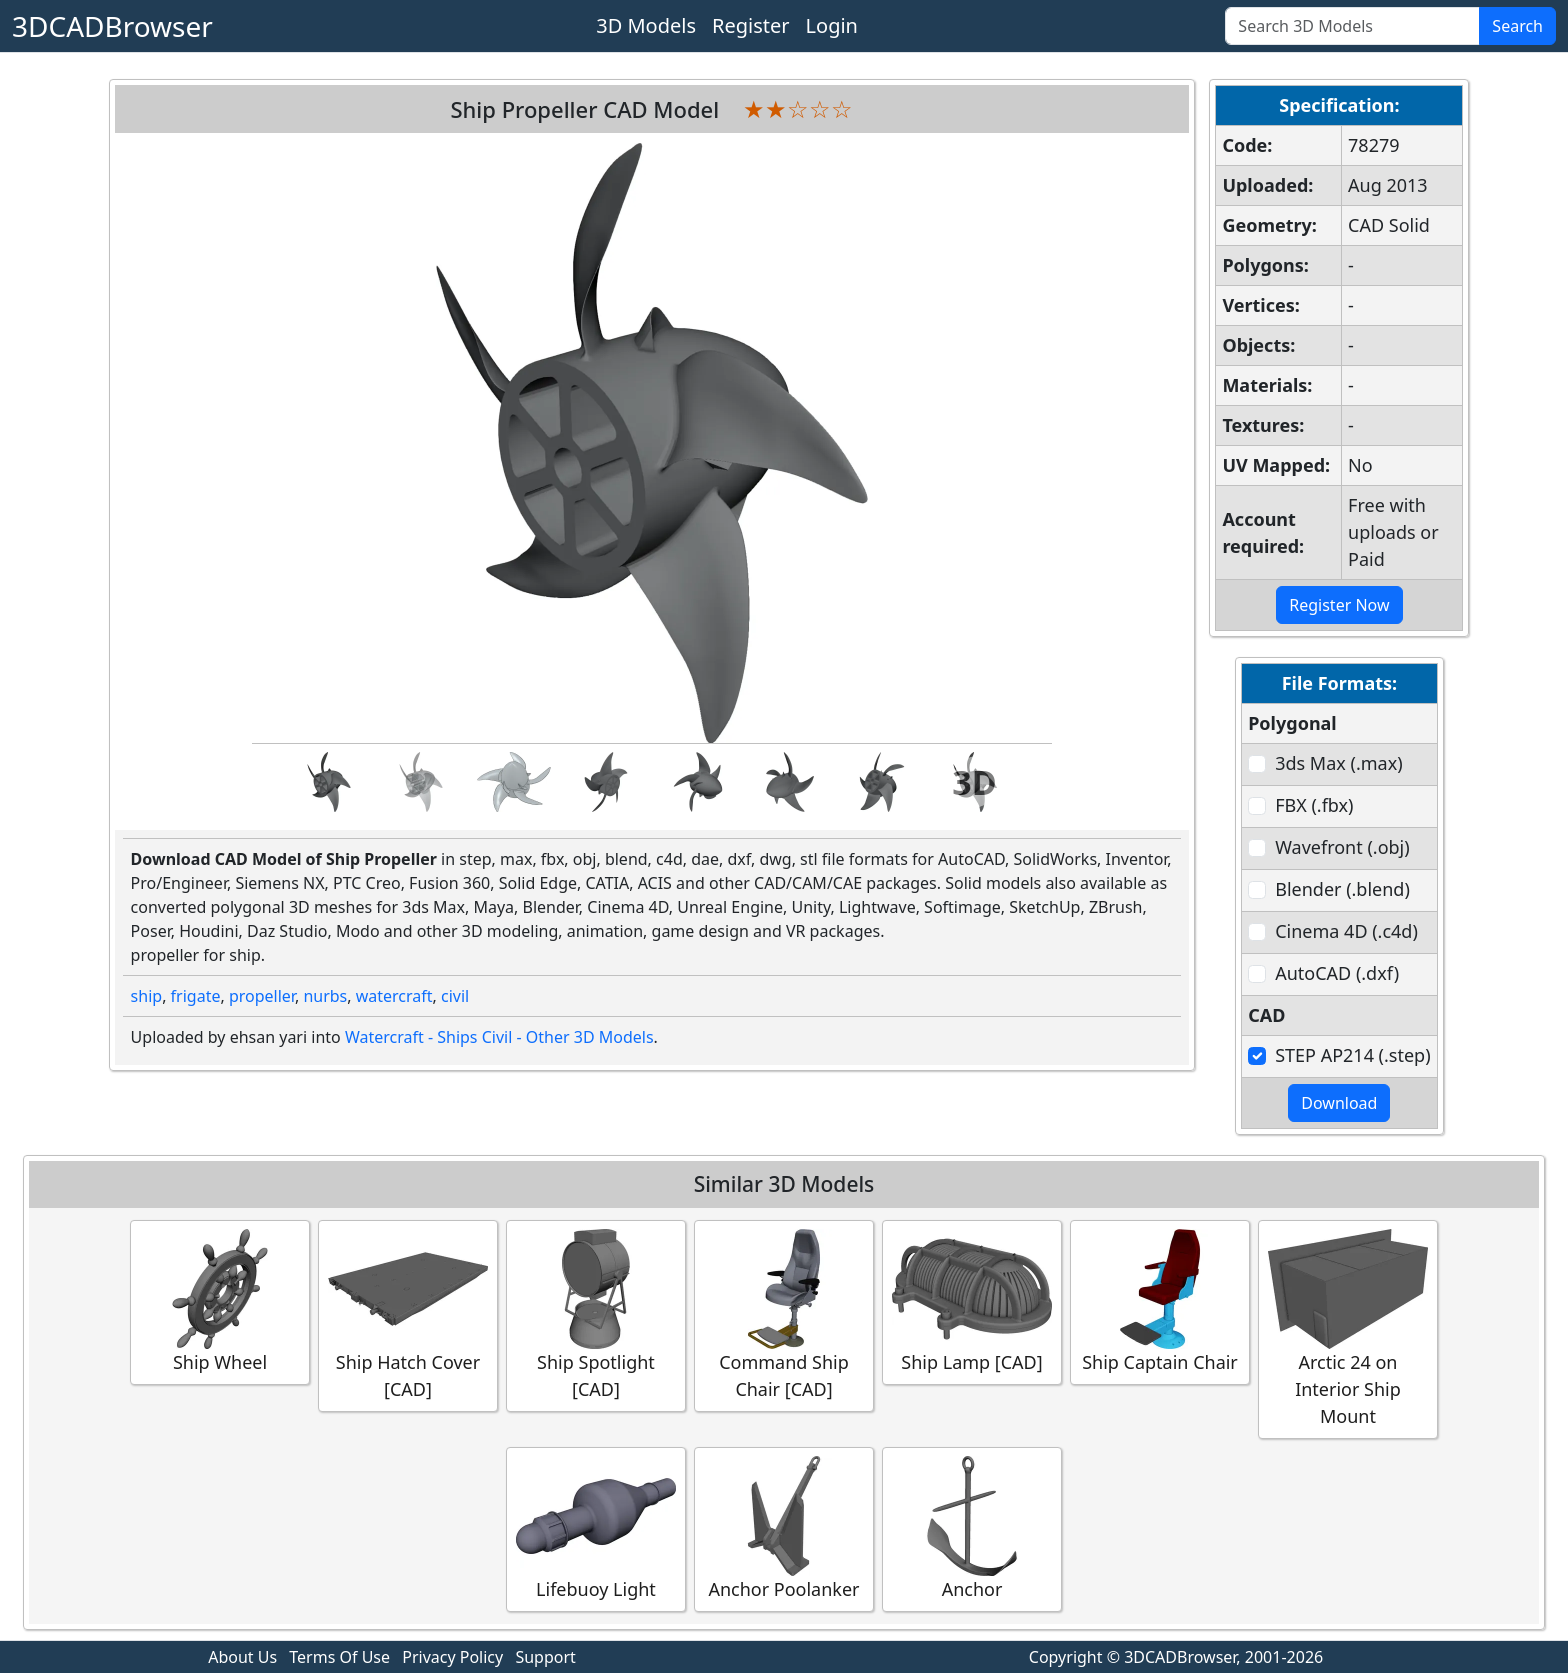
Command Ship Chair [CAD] (784, 1315)
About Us (242, 1657)
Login (832, 25)
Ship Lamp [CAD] (972, 1301)
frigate (196, 996)
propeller (262, 996)
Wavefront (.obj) (1342, 847)
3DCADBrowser (112, 26)
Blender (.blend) (1342, 889)
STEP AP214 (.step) (1352, 1055)
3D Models (646, 25)
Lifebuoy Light (596, 1528)
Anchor (972, 1528)
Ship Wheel (220, 1301)
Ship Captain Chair (1160, 1301)
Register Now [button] (1339, 605)
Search (1517, 26)
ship (147, 996)
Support (545, 1657)
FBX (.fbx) (1314, 805)
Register (751, 25)
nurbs (325, 996)
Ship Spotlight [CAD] (596, 1315)
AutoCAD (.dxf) (1337, 973)
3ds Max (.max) (1338, 763)
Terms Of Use (339, 1657)
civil (455, 996)
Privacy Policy (452, 1657)
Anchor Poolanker (784, 1528)
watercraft (394, 996)
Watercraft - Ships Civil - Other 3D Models (499, 1037)
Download (1339, 1103)
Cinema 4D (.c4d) (1346, 931)
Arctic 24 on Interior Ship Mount (1348, 1328)
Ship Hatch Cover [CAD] (408, 1315)
